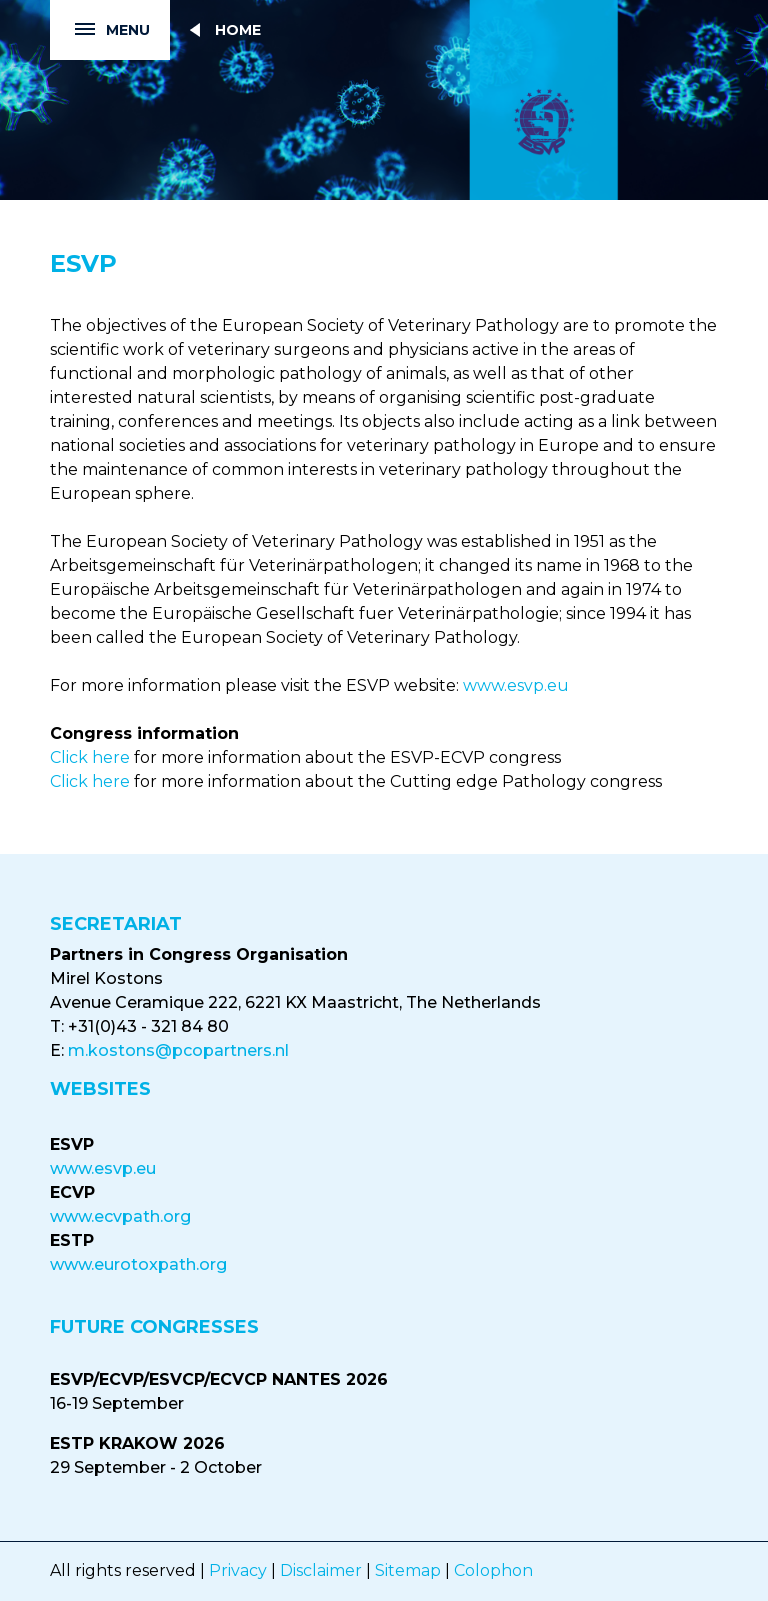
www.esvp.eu (516, 685)
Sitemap (408, 1570)
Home (238, 30)
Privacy (238, 1570)
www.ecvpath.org (120, 1216)
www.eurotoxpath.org (138, 1264)
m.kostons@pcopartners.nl (178, 1050)
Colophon (493, 1570)
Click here (90, 757)
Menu (100, 30)
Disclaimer (321, 1570)
